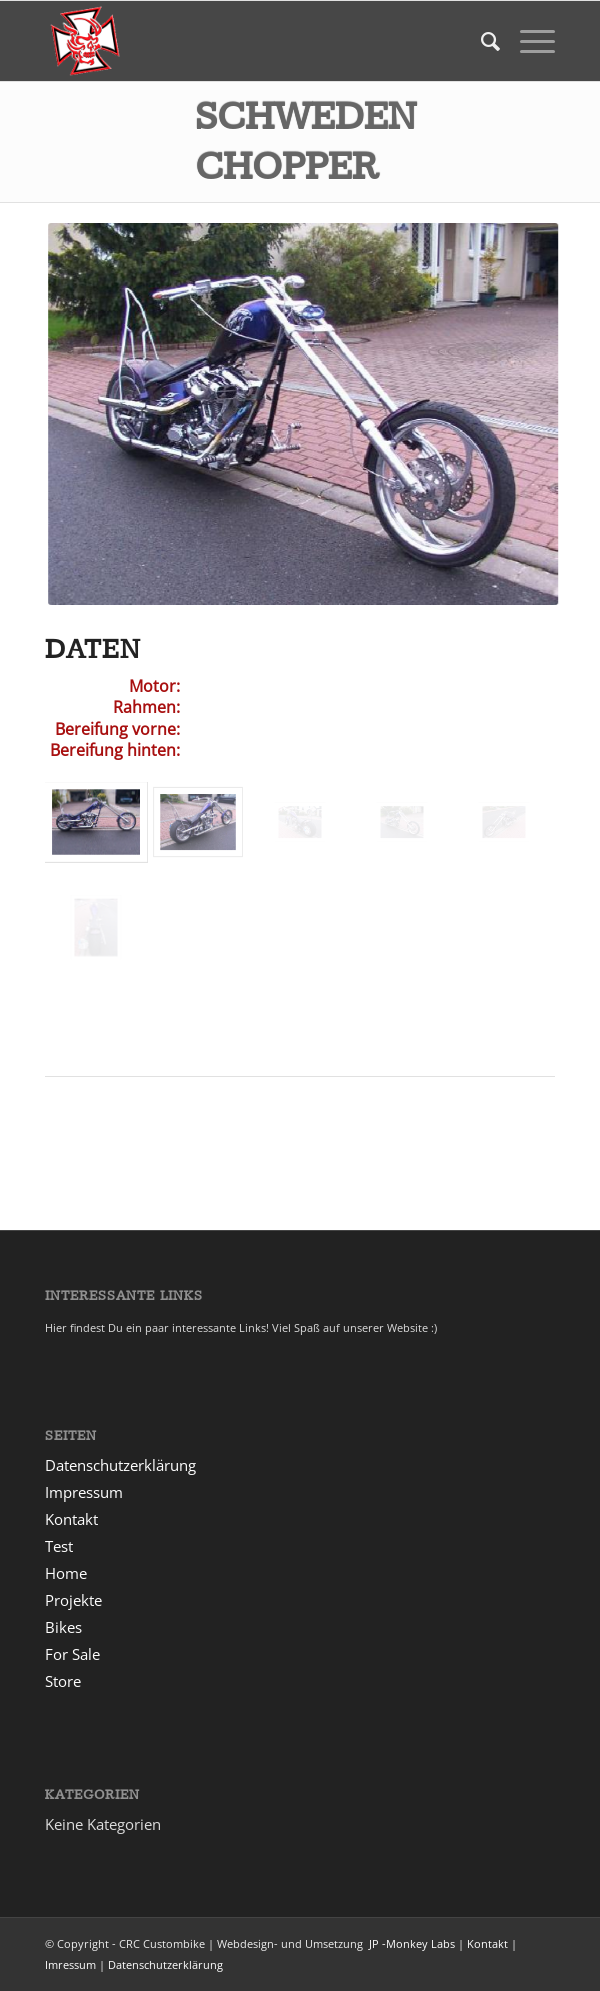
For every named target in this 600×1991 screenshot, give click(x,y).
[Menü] (527, 41)
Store (63, 1681)
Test (59, 1546)
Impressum (84, 1492)
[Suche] (480, 41)
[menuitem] (480, 41)
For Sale (72, 1654)
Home (66, 1573)
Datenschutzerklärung (120, 1465)
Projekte (73, 1600)
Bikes (63, 1627)
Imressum (70, 1964)
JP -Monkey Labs (410, 1943)
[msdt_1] (249, 41)
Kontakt (71, 1519)
